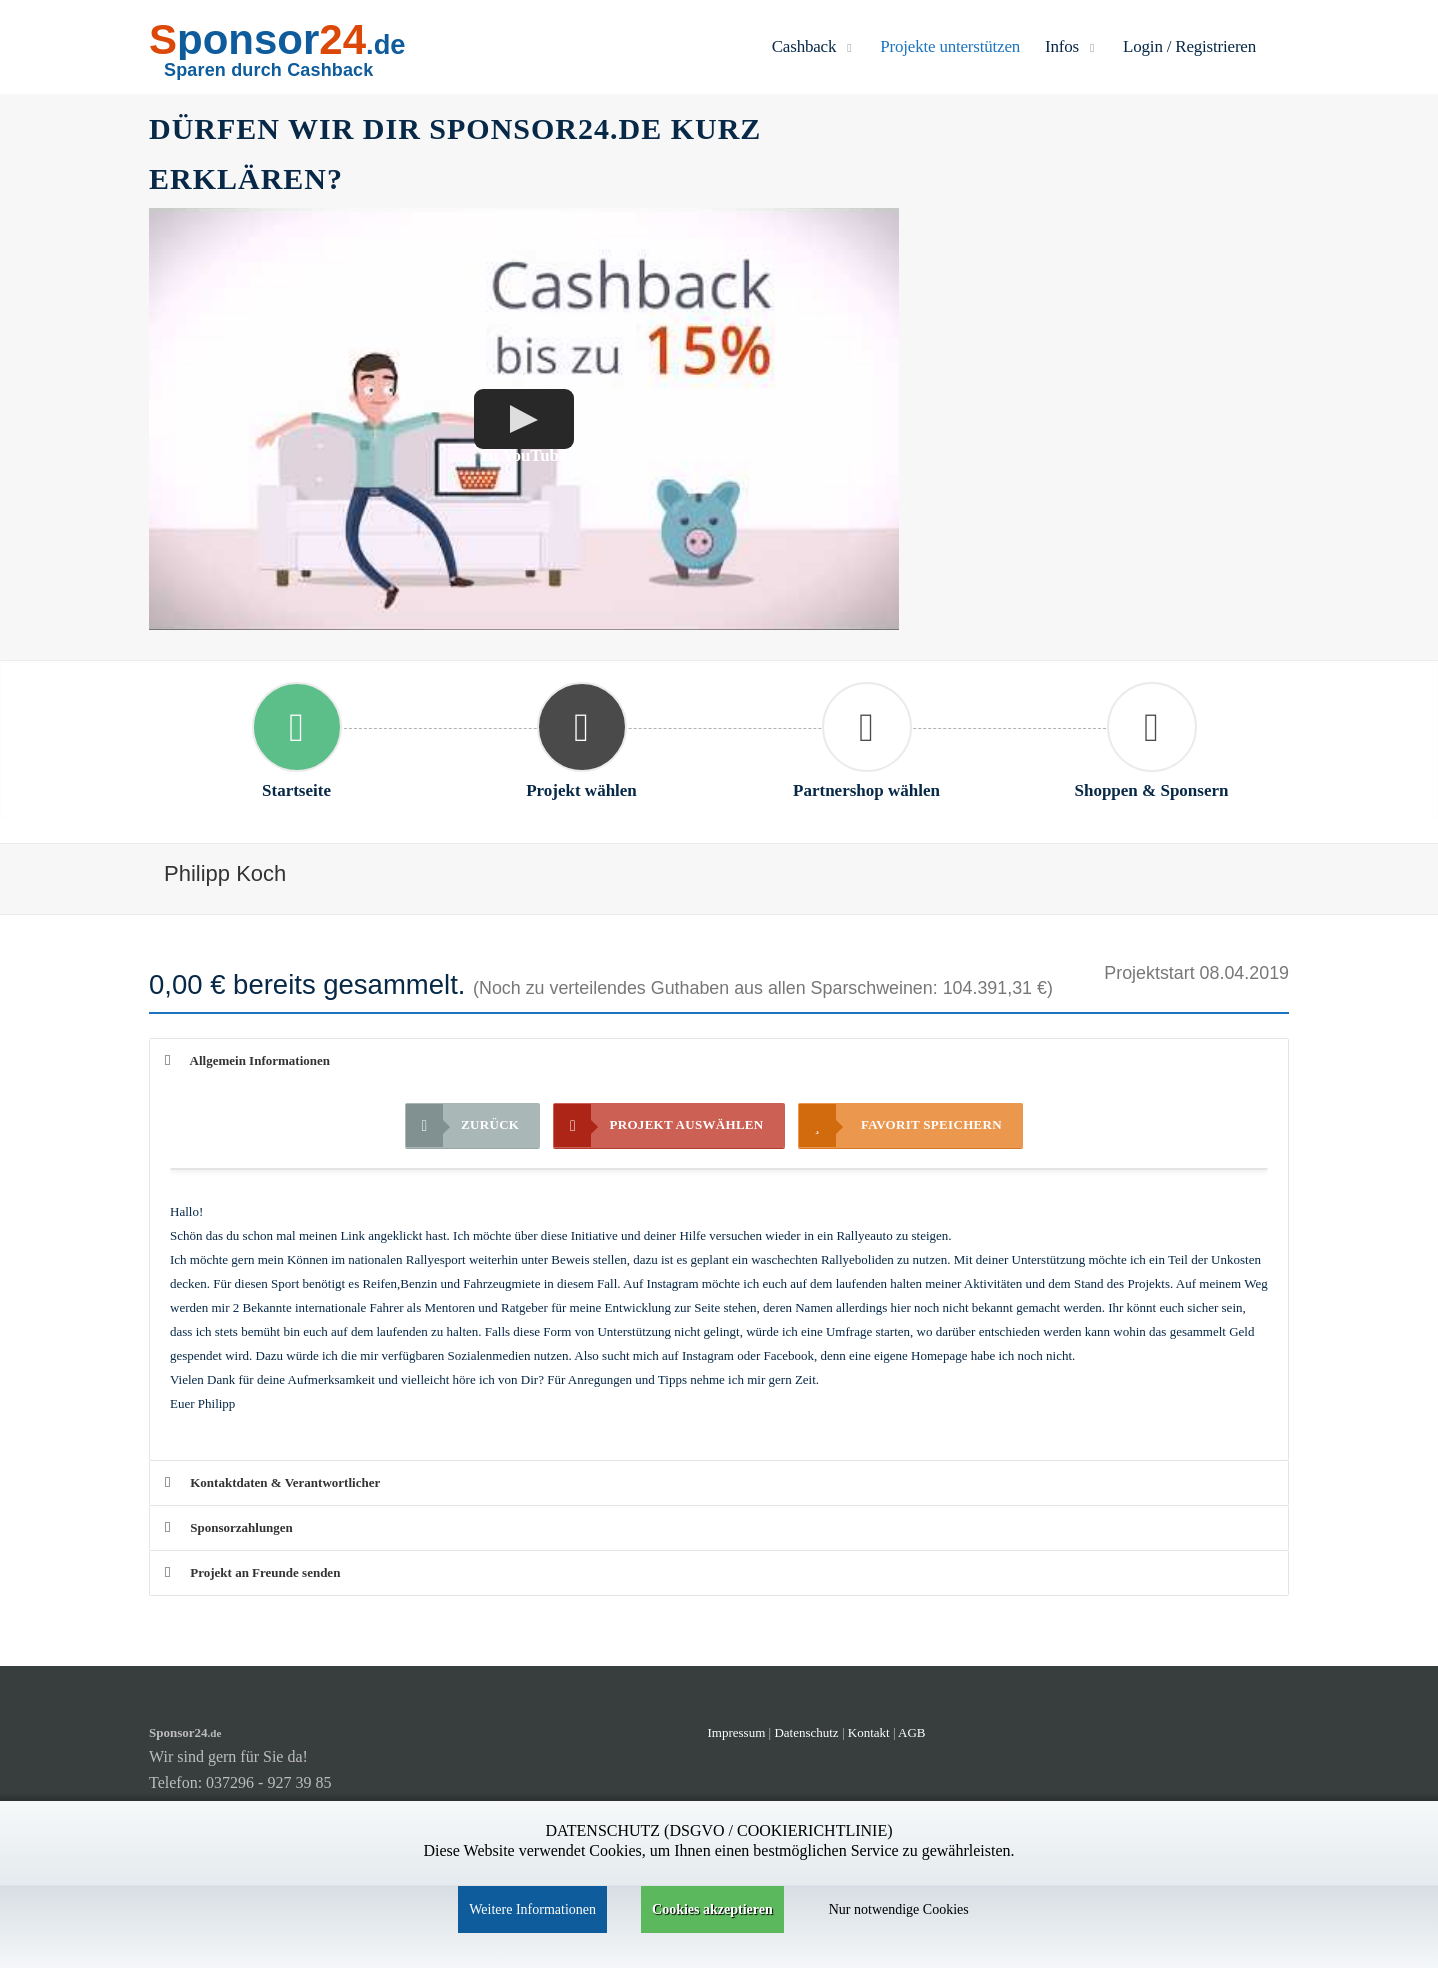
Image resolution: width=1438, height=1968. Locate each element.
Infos (1071, 46)
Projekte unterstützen (950, 46)
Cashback (814, 46)
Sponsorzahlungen (229, 1527)
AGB (911, 1732)
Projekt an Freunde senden (252, 1572)
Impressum (737, 1732)
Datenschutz (806, 1732)
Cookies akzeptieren (712, 1909)
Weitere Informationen (532, 1909)
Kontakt (870, 1732)
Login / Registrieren (1189, 46)
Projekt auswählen (658, 1125)
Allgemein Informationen (247, 1060)
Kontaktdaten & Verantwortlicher (272, 1482)
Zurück (462, 1125)
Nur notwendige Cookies (899, 1909)
